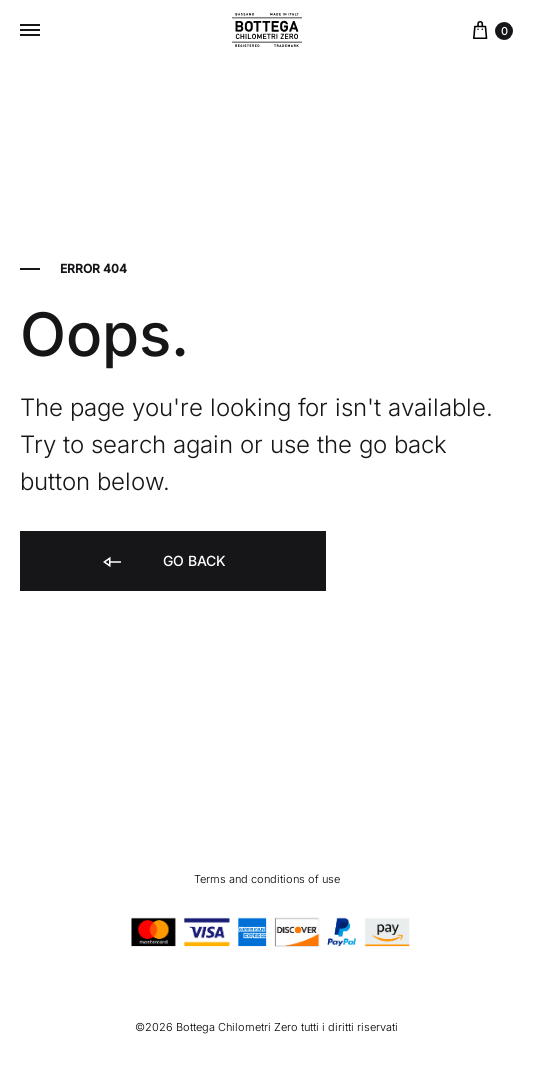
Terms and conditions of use (267, 879)
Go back (163, 562)
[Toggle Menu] (30, 30)
